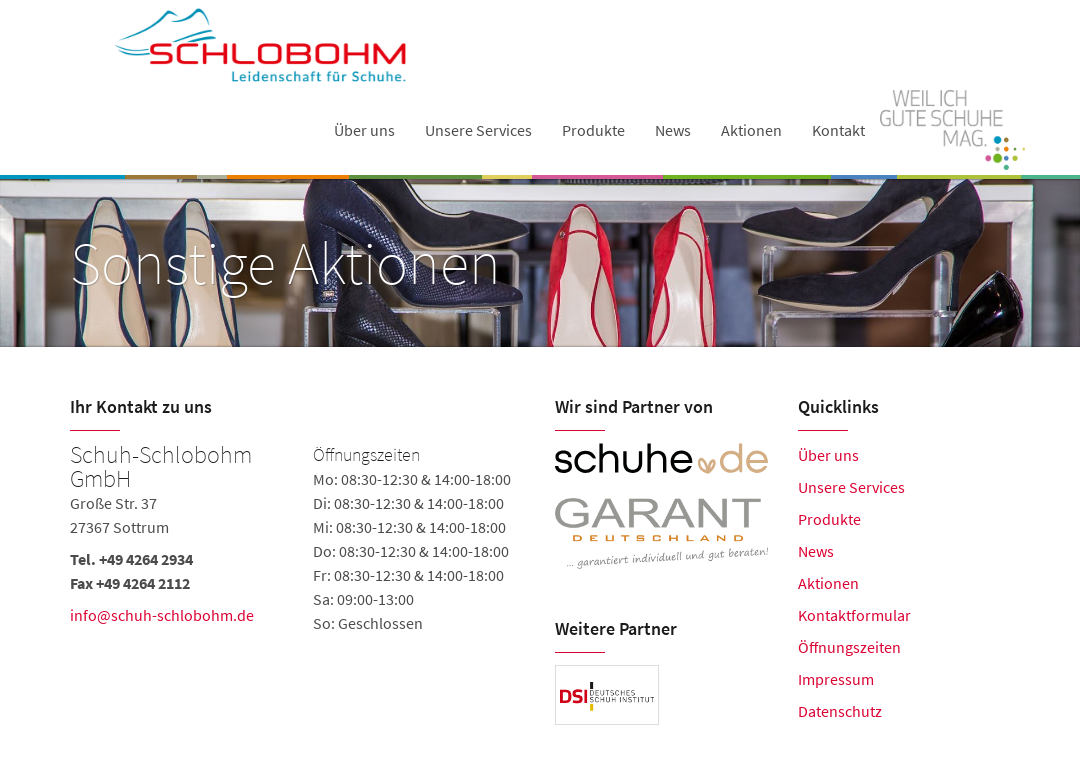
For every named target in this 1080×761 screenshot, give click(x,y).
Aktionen (751, 130)
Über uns (364, 130)
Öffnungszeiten (849, 647)
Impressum (836, 679)
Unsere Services (478, 130)
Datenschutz (840, 711)
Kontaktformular (854, 615)
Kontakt (838, 130)
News (673, 130)
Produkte (593, 130)
